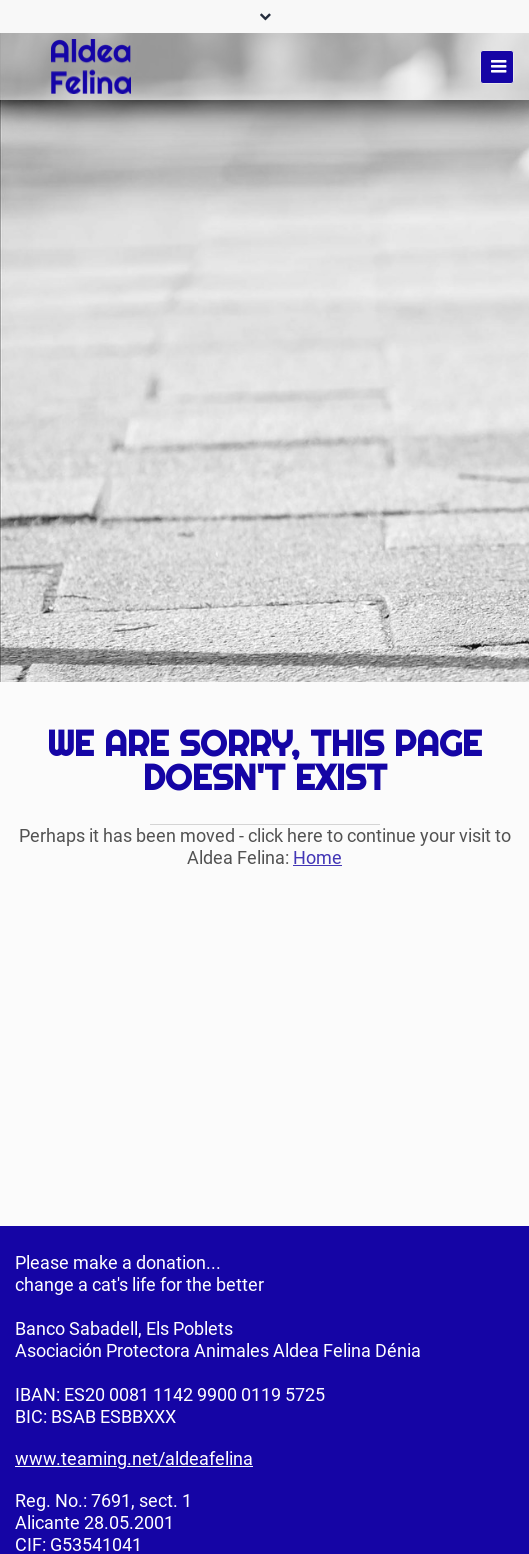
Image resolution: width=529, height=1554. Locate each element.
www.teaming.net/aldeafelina (134, 1458)
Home (317, 857)
